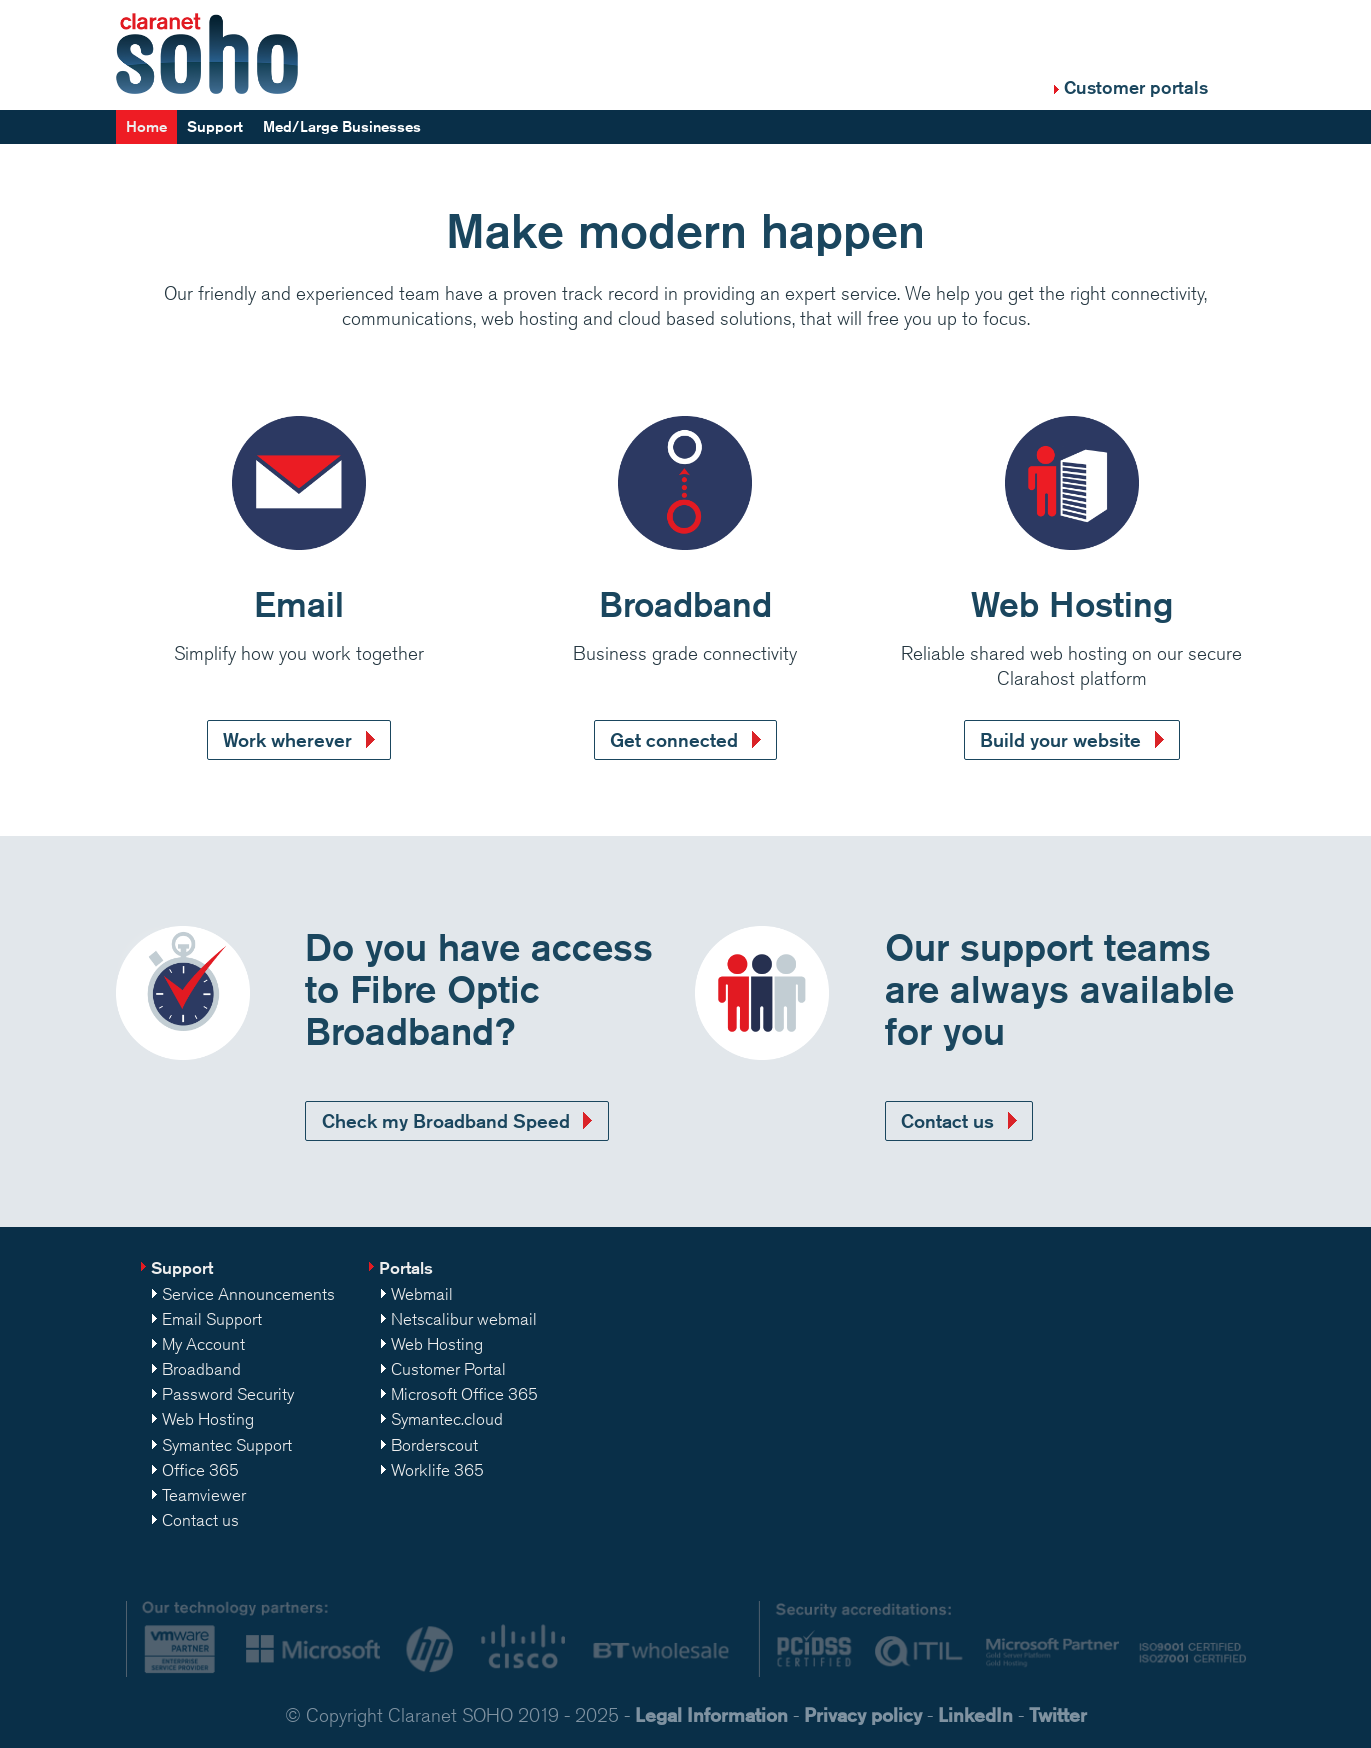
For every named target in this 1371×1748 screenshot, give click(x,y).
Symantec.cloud (447, 1419)
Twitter (1058, 1714)
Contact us (947, 1120)
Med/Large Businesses (342, 126)
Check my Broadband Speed (446, 1120)
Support (215, 126)
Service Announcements (248, 1294)
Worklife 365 (437, 1470)
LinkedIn (975, 1714)
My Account (203, 1344)
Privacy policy (863, 1714)
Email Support (212, 1319)
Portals (406, 1267)
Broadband (201, 1369)
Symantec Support (227, 1445)
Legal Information (711, 1714)
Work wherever (287, 739)
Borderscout (434, 1445)
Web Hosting (208, 1419)
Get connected (674, 739)
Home (146, 126)
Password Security (228, 1394)
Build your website (1060, 739)
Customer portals (1136, 87)
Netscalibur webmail (464, 1319)
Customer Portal (448, 1369)
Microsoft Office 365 (464, 1394)
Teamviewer (204, 1495)
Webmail (422, 1294)
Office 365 (200, 1470)
